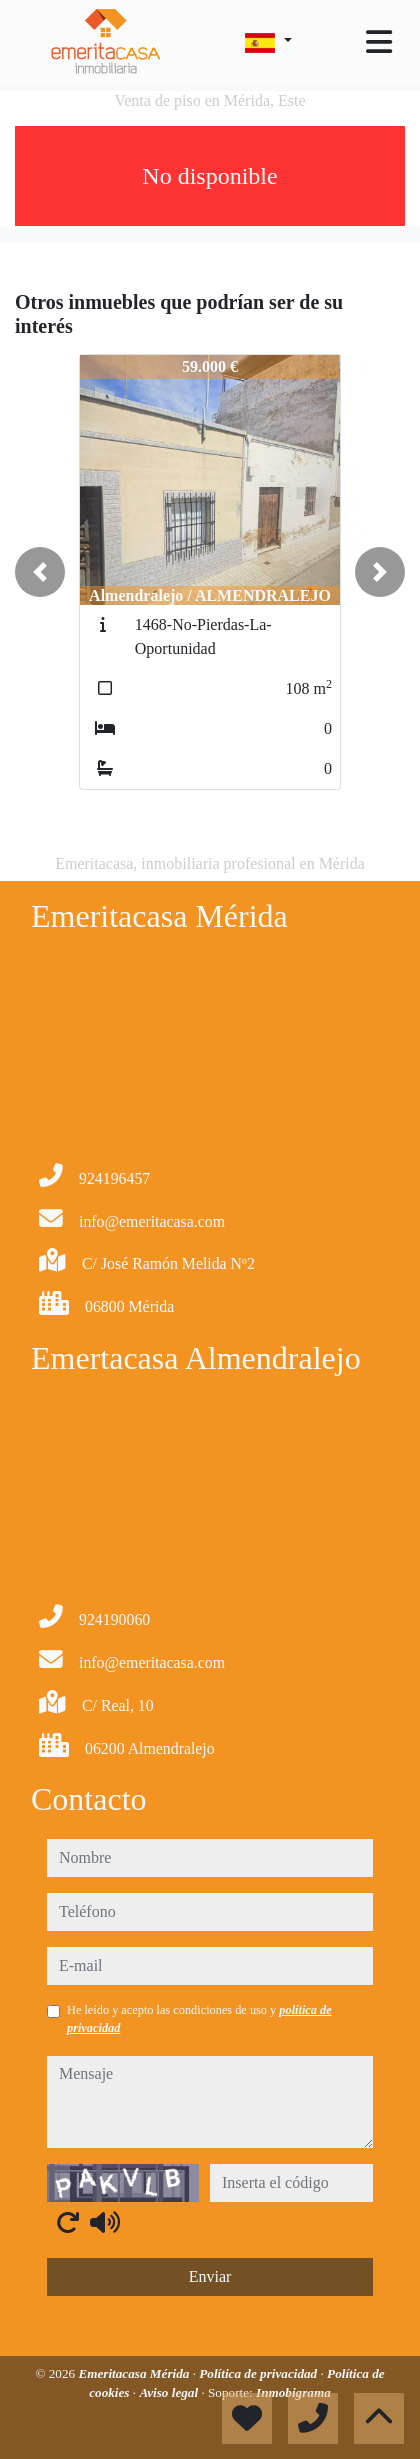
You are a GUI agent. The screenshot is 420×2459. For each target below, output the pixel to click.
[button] (40, 572)
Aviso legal (170, 2392)
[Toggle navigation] (379, 42)
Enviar (210, 2276)
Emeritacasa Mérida (135, 2373)
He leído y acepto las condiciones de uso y (199, 2019)
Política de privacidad (259, 2373)
